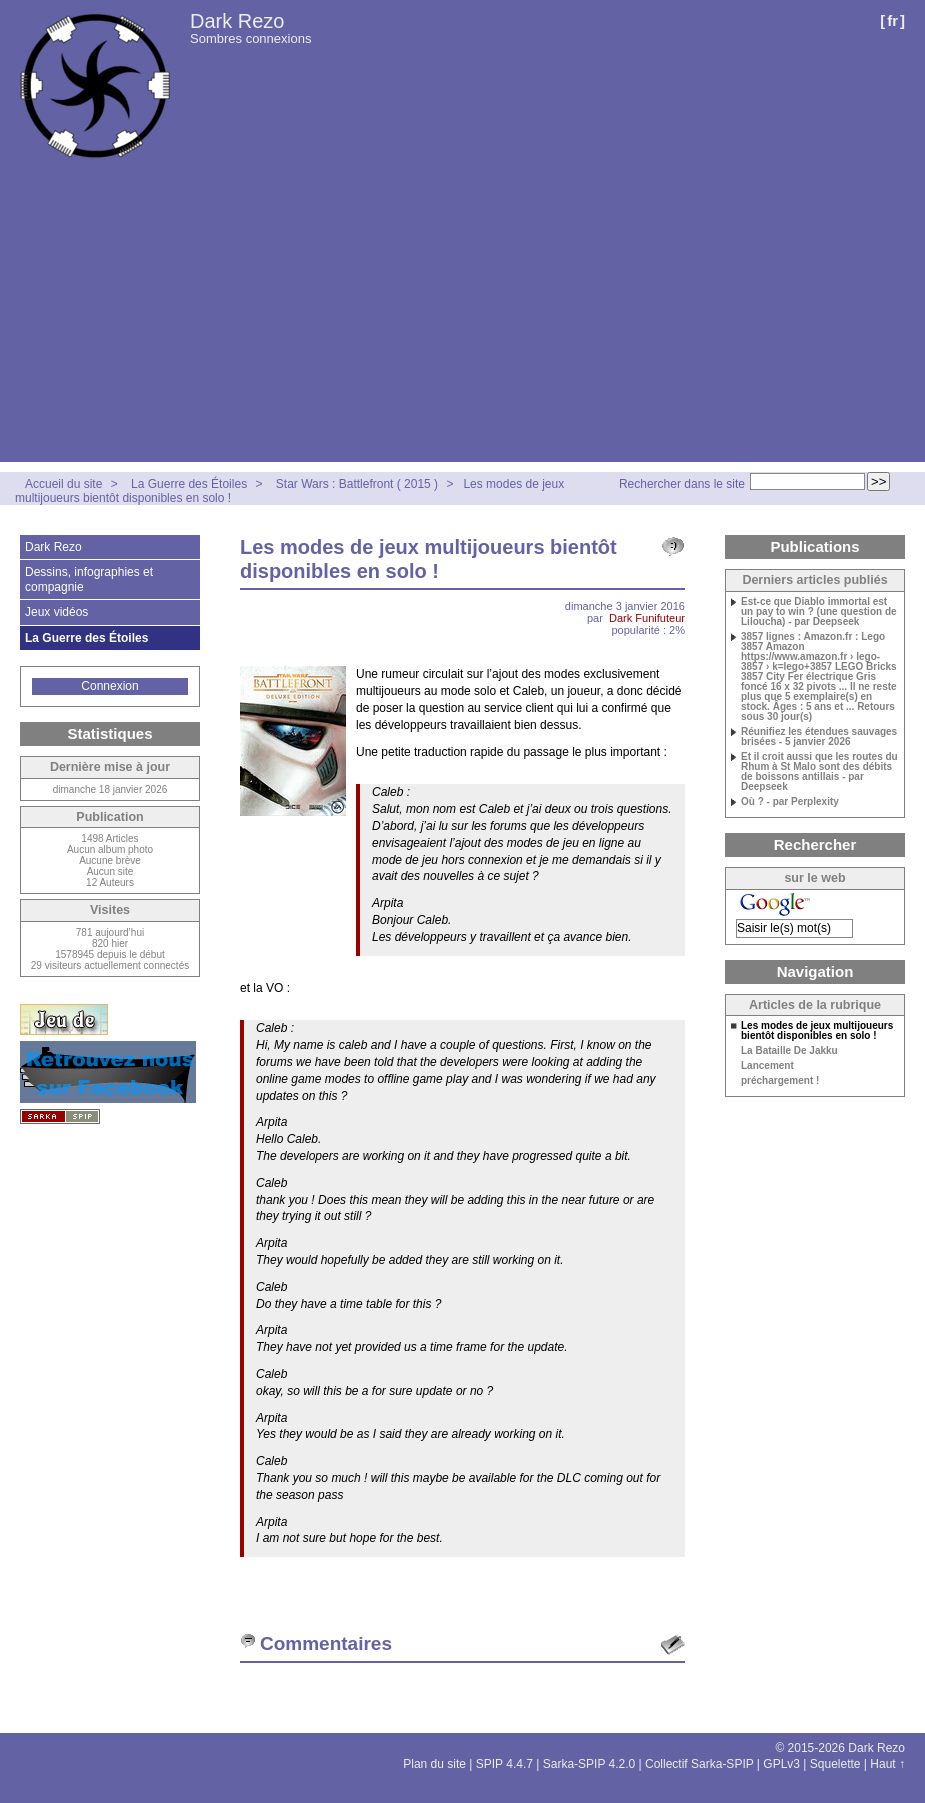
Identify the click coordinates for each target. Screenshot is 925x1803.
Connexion (109, 686)
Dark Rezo (237, 21)
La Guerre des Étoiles (189, 484)
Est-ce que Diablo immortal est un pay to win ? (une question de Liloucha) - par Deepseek (819, 612)
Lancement (767, 1066)
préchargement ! (780, 1081)
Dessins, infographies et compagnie (89, 579)
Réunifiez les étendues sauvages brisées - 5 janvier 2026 (819, 737)
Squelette (835, 1764)
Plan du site (434, 1764)
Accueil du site (63, 484)
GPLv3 (781, 1764)
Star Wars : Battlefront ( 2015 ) (357, 484)
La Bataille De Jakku (789, 1051)
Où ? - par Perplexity (790, 802)
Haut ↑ (887, 1764)
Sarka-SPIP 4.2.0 (589, 1764)
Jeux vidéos (56, 612)
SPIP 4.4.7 (504, 1764)
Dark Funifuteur (647, 618)
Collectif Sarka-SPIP (699, 1764)
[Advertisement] (462, 322)
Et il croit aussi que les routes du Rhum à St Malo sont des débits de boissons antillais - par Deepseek (819, 772)
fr (892, 20)
